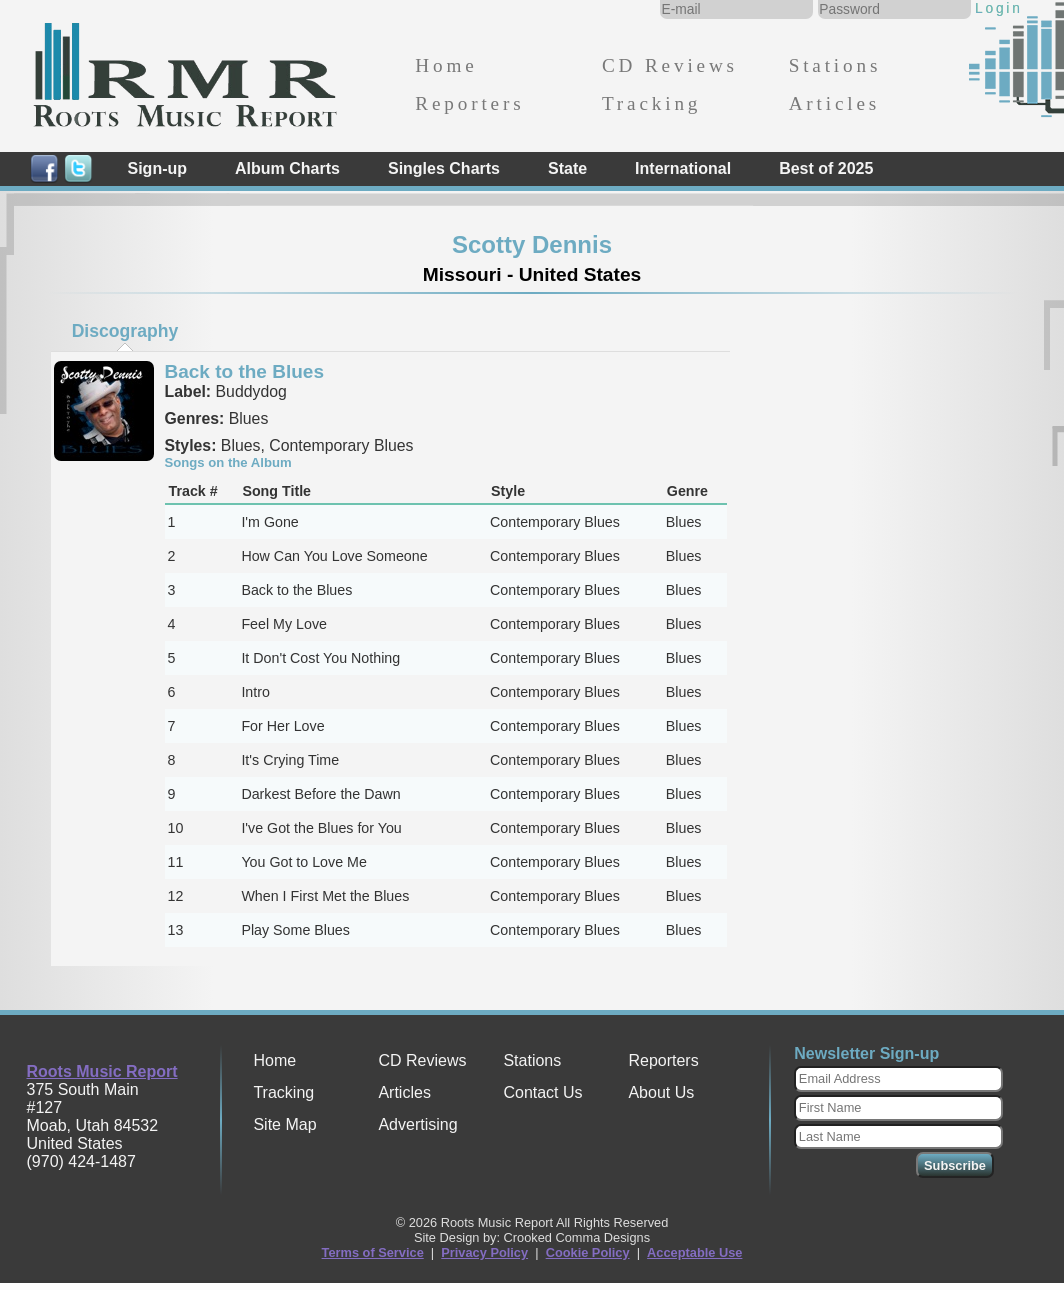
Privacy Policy (484, 1252)
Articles (834, 103)
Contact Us (542, 1092)
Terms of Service (373, 1252)
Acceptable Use (694, 1252)
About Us (661, 1092)
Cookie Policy (588, 1252)
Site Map (284, 1124)
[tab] (125, 331)
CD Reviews (670, 65)
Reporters (469, 103)
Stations (835, 65)
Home (446, 65)
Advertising (417, 1124)
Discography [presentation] (125, 331)
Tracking (651, 103)
